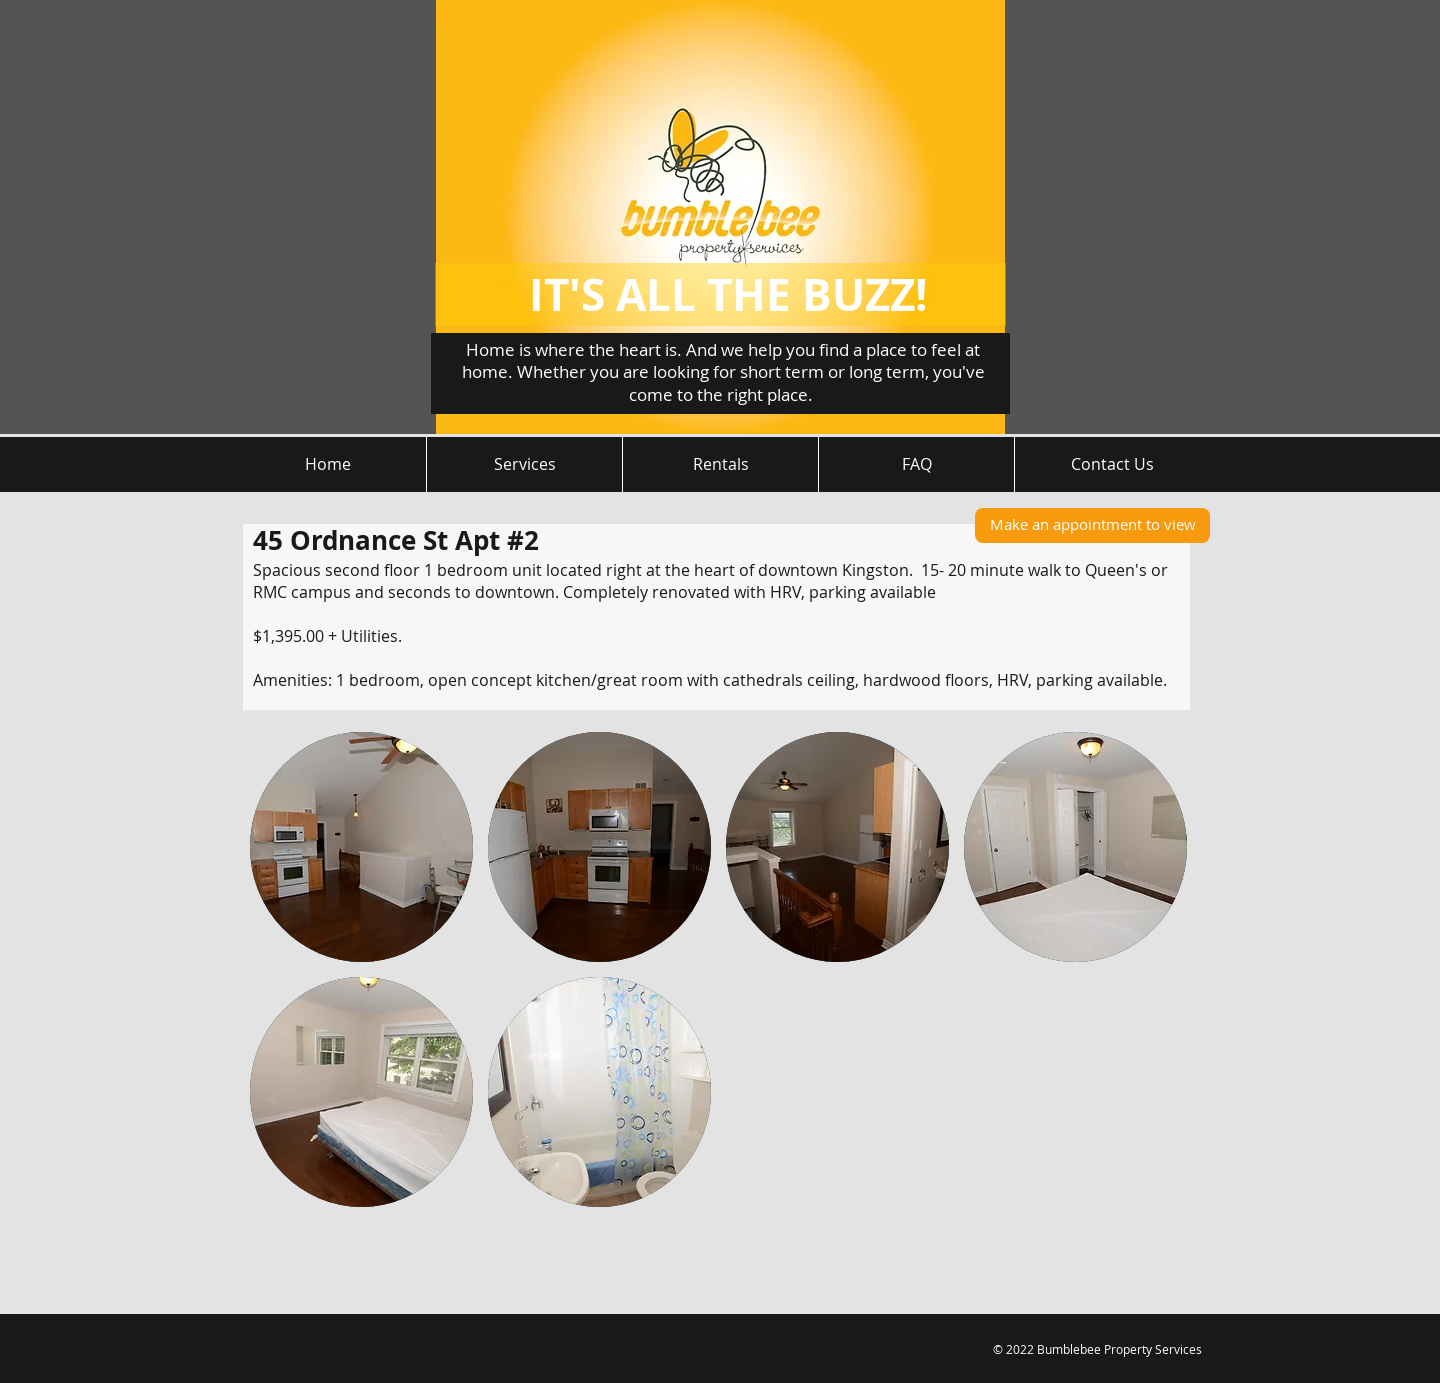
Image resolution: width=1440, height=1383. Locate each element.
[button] (361, 847)
